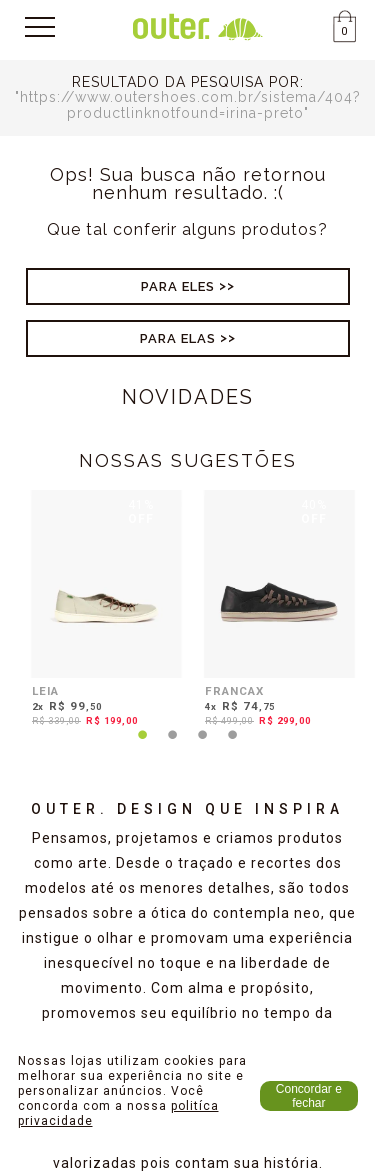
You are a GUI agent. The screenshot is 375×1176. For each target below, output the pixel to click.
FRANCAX (234, 691)
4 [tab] (233, 747)
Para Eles (178, 286)
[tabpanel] (101, 612)
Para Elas (178, 338)
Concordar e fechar (309, 1096)
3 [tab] (203, 747)
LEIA (45, 691)
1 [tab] (143, 747)
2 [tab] (173, 747)
